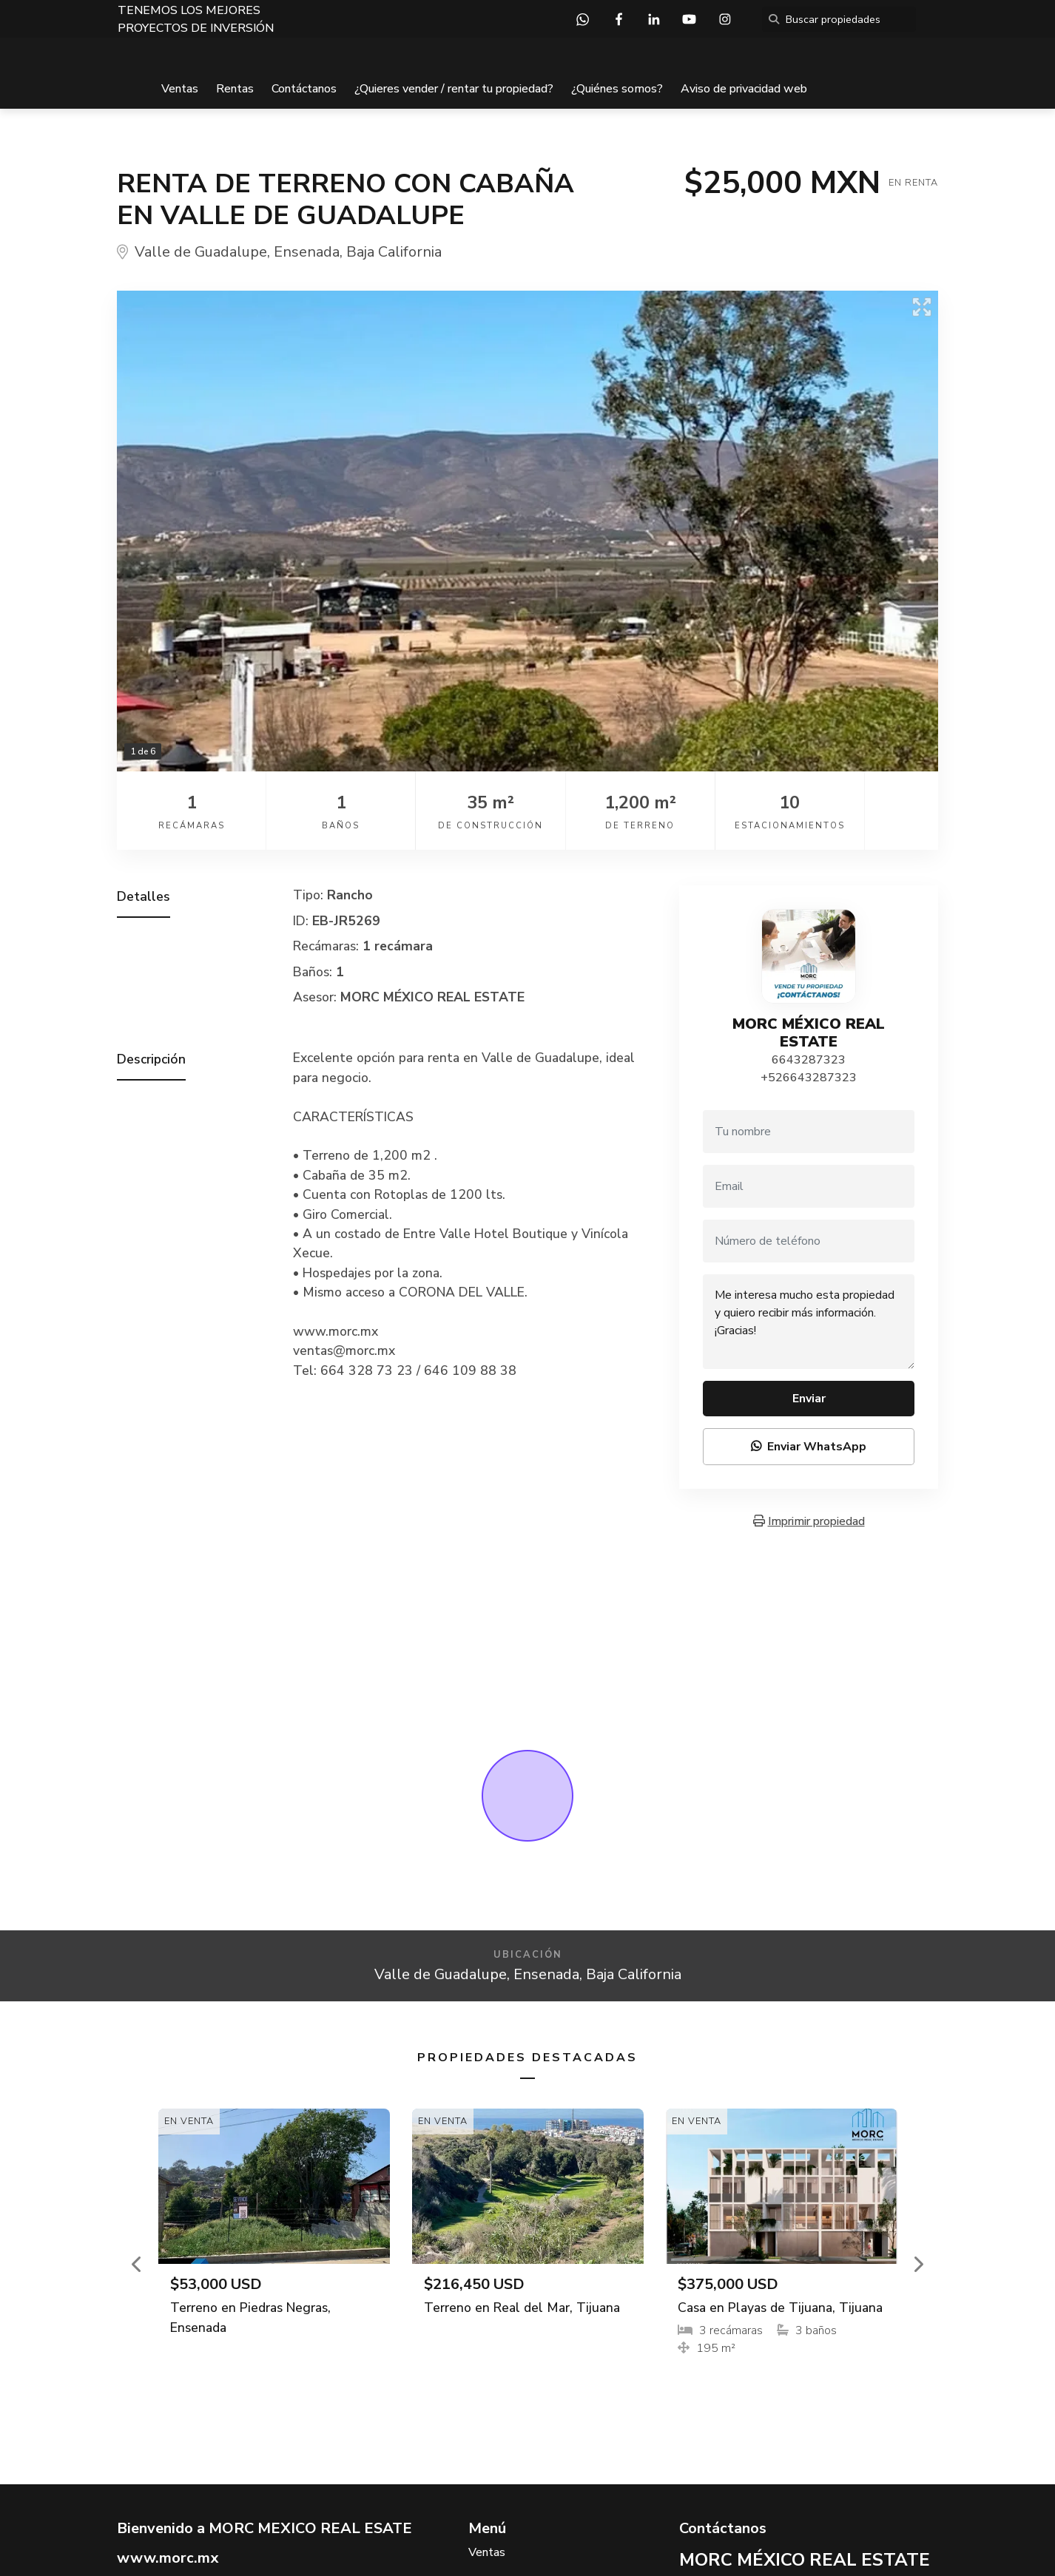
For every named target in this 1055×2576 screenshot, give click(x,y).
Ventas (179, 89)
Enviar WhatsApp (808, 1447)
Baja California (394, 252)
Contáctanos (304, 89)
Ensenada (307, 252)
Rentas (235, 89)
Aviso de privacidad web (744, 89)
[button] (137, 2264)
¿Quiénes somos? (617, 89)
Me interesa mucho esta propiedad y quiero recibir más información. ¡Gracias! (808, 1321)
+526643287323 (809, 1077)
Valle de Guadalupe (201, 252)
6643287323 (809, 1060)
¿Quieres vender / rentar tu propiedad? (453, 89)
